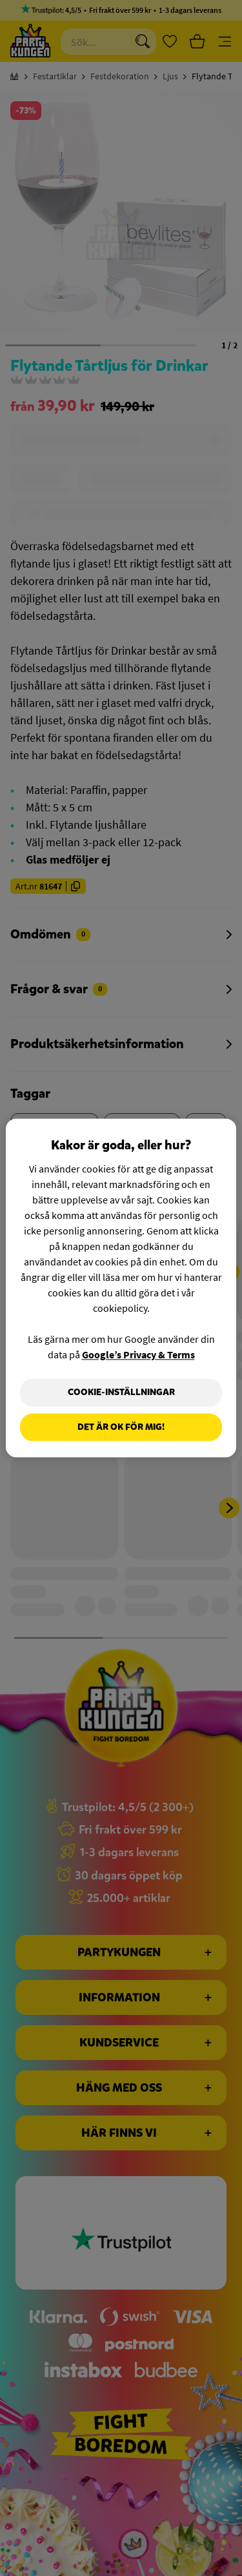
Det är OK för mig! (121, 1427)
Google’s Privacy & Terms (138, 1354)
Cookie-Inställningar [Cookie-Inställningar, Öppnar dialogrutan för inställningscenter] (121, 1392)
